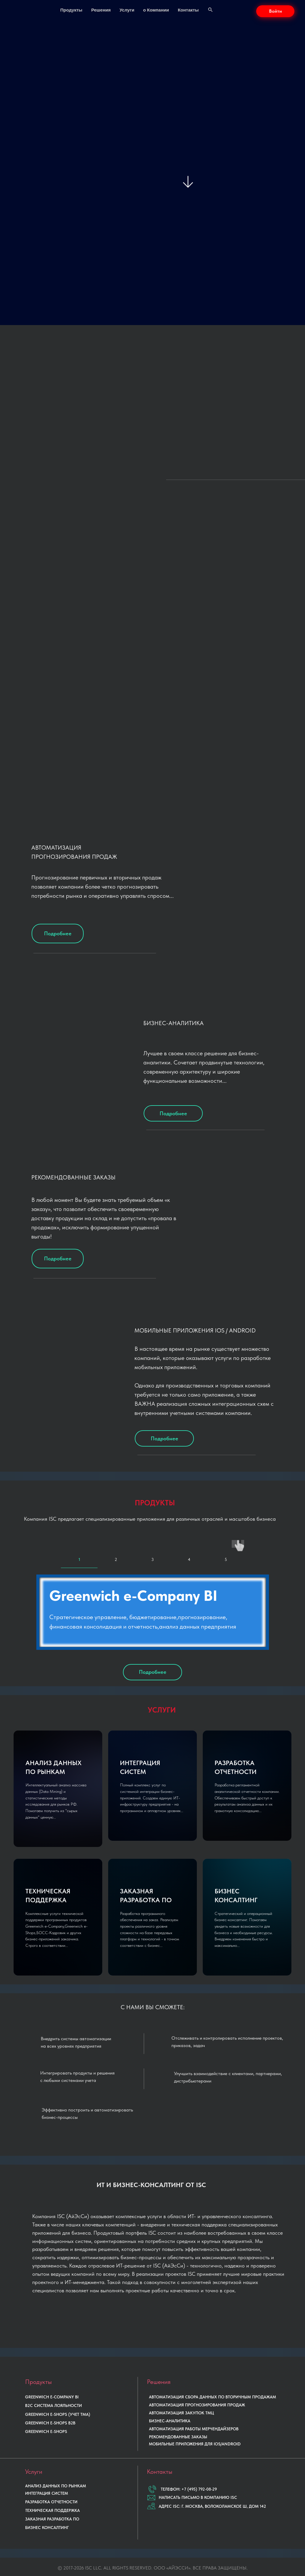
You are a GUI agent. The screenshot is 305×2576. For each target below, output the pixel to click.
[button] (275, 11)
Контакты (188, 10)
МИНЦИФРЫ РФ (192, 2565)
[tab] (79, 1545)
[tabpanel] (152, 1610)
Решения (101, 10)
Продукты (71, 10)
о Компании (156, 10)
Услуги (126, 10)
